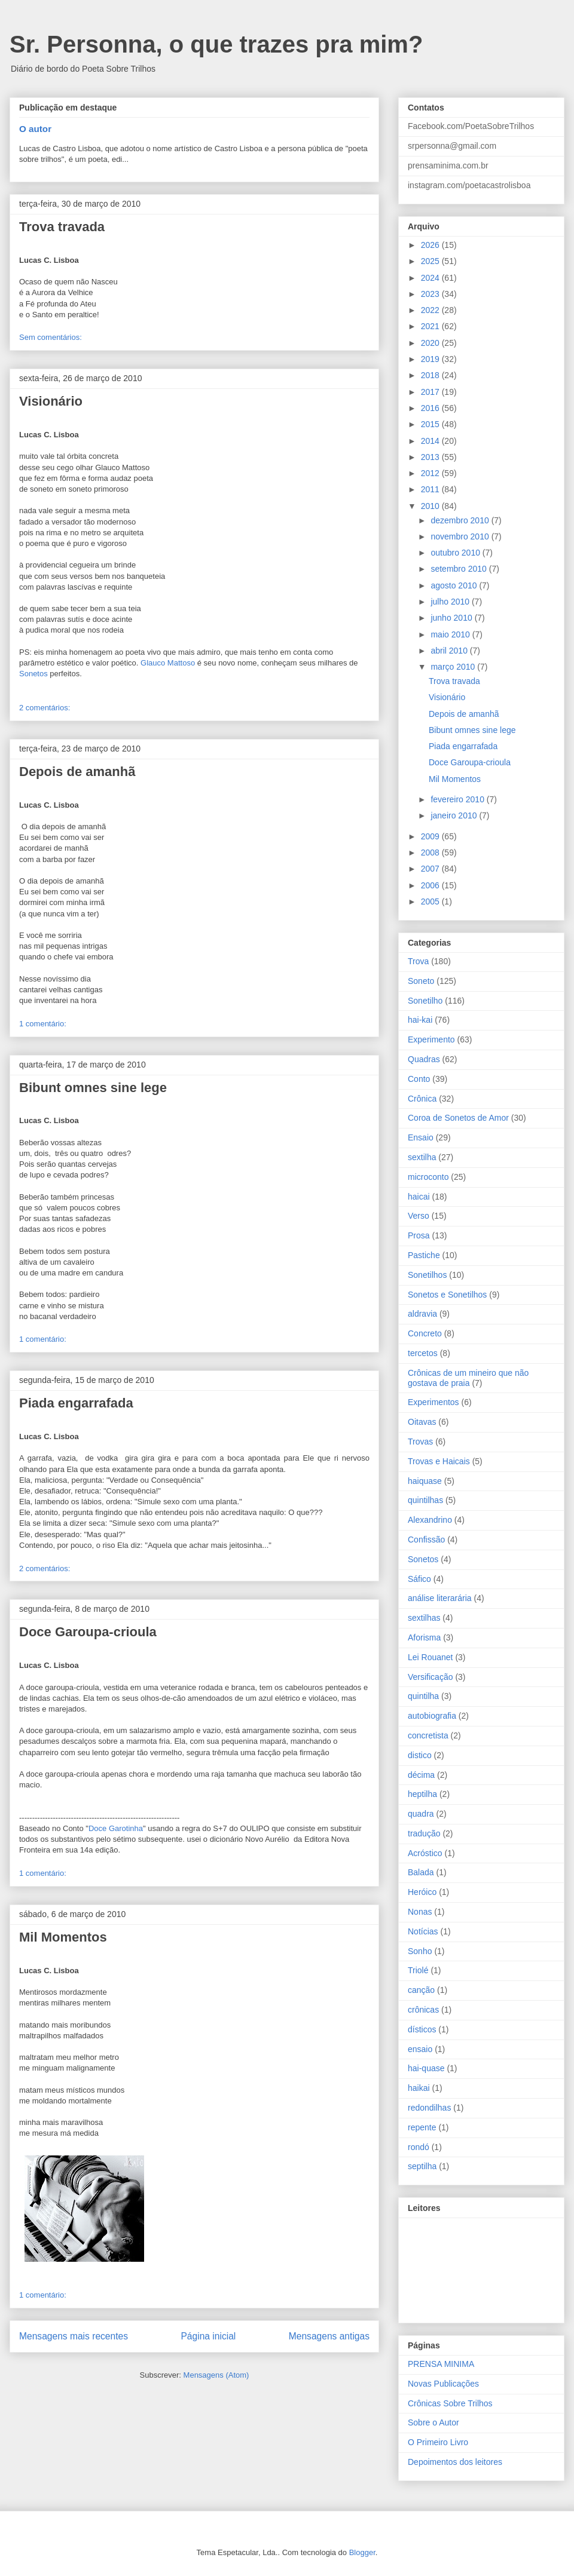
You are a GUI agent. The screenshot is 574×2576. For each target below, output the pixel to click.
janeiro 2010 (454, 815)
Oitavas (422, 1422)
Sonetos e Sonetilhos (447, 1294)
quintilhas (425, 1500)
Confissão (426, 1539)
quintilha (423, 1696)
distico (420, 1755)
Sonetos (33, 673)
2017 (431, 392)
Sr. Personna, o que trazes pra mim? (216, 44)
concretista (428, 1735)
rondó (418, 2147)
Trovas (420, 1441)
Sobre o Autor (433, 2422)
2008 (431, 852)
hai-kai (420, 1020)
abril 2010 (449, 650)
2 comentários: (44, 707)
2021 (431, 326)
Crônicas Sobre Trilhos (450, 2403)
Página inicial (208, 2336)
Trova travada (62, 226)
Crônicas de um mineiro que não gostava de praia (468, 1378)
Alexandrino (430, 1520)
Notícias (423, 1931)
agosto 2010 (454, 585)
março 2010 (453, 666)
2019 (431, 359)
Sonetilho (425, 1000)
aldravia (422, 1313)
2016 (431, 408)
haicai (419, 1196)
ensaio (420, 2049)
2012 (431, 473)
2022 (431, 310)
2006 (431, 885)
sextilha (422, 1157)
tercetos (423, 1353)
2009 (431, 836)
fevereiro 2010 (458, 799)
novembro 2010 (460, 536)
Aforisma (424, 1637)
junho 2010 (452, 617)
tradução (424, 1833)
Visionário (51, 401)
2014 (431, 441)
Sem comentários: (50, 337)
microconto (428, 1177)
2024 (431, 278)
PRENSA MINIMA (441, 2364)
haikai (419, 2088)
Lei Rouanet (430, 1657)
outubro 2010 (456, 552)
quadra (421, 1813)
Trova (418, 961)
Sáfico (419, 1579)
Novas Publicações (443, 2383)
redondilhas (429, 2107)
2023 (431, 294)
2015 (431, 424)
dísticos (422, 2029)
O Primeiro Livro (438, 2442)
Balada (421, 1872)
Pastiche (424, 1255)
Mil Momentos (63, 1937)
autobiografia (432, 1716)
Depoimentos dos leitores (455, 2462)
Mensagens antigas (329, 2336)
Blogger (362, 2552)
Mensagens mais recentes (73, 2336)
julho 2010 (451, 601)
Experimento (431, 1039)
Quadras (424, 1059)
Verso (418, 1215)
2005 (431, 901)
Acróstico (425, 1853)
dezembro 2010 (460, 520)
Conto (419, 1079)
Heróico (422, 1892)
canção (421, 1990)
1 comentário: (42, 1023)
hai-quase (426, 2068)
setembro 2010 (459, 569)
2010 (431, 506)
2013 (431, 457)
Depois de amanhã (77, 771)
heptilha (422, 1794)
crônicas (423, 2009)
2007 (431, 868)
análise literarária (440, 1598)
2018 (431, 375)
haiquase (425, 1481)
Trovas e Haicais (439, 1461)
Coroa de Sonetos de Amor (458, 1118)
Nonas (420, 1911)
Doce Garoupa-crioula (88, 1631)
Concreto (425, 1333)
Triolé (418, 1970)
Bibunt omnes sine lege (93, 1087)
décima (421, 1775)
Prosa (419, 1235)
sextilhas (424, 1618)
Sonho (420, 1951)
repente (422, 2127)
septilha (422, 2166)
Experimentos (433, 1402)
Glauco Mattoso (168, 662)
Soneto (421, 981)
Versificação (430, 1677)
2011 (431, 489)
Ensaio (420, 1137)
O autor (35, 129)
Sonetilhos (427, 1275)
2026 (431, 245)
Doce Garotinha (115, 1828)
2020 (431, 343)
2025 (431, 261)
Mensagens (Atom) (216, 2374)
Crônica (422, 1098)
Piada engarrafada (76, 1403)
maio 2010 (451, 634)
